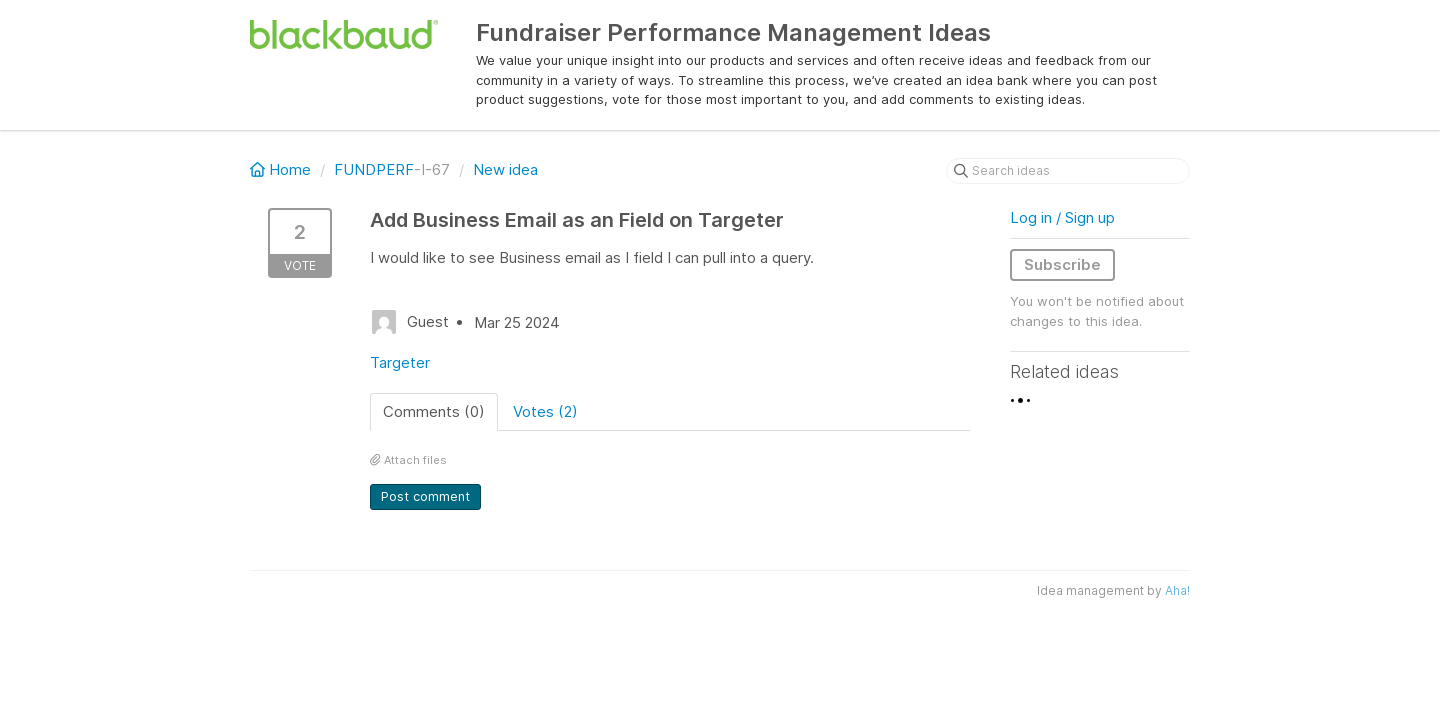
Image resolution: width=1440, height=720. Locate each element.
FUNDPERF (374, 169)
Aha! (1177, 590)
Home (282, 169)
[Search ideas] (1068, 171)
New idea (505, 169)
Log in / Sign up (1062, 217)
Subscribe (1062, 264)
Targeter (400, 362)
